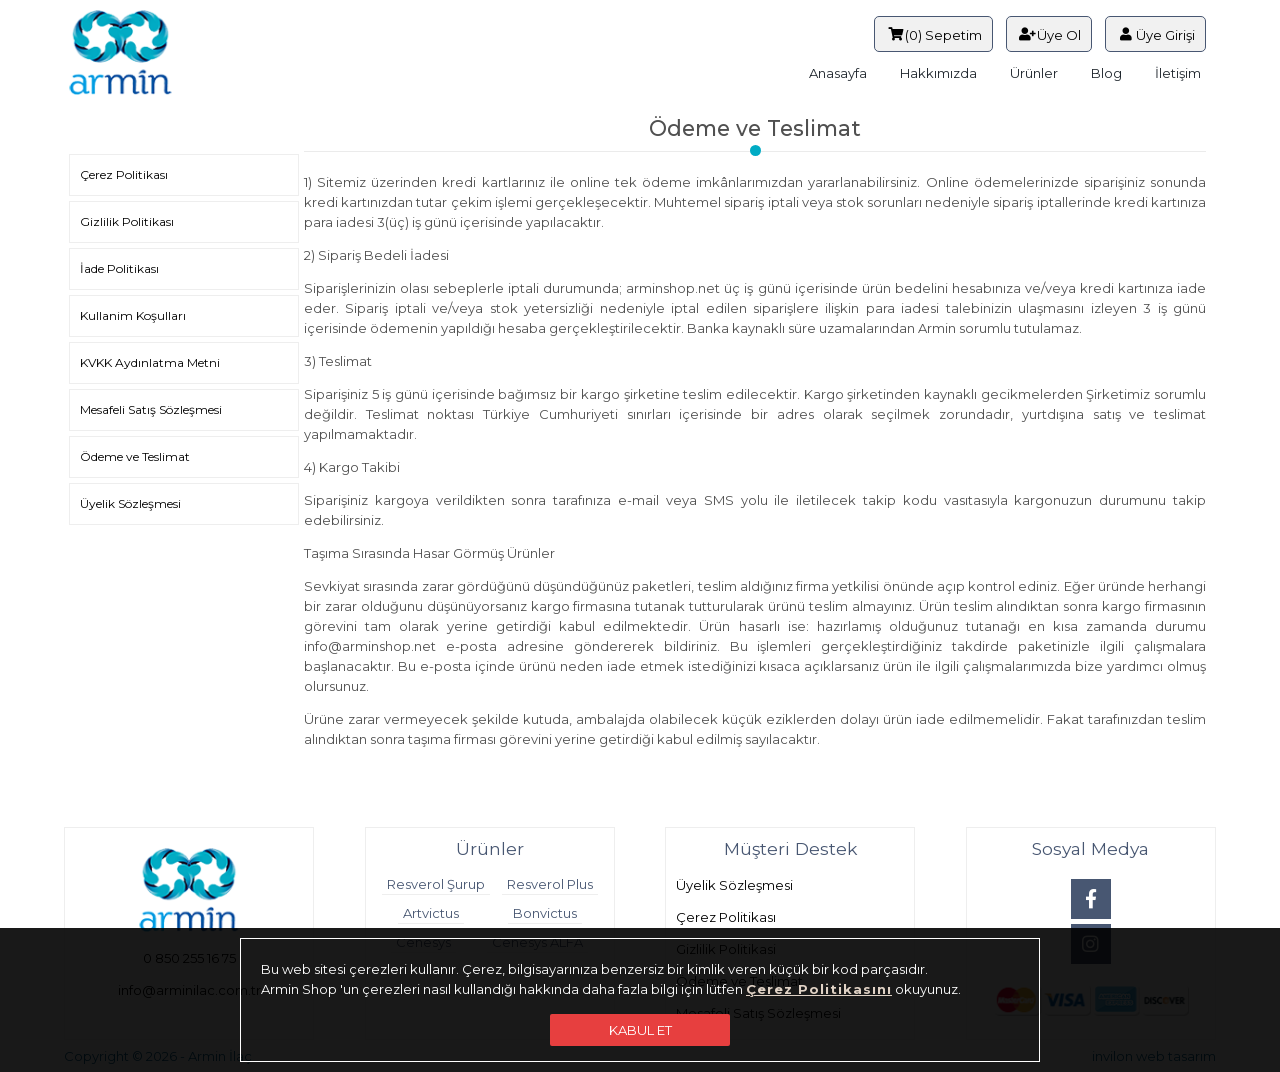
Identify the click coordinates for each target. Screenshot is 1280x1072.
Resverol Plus (550, 884)
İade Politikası (119, 268)
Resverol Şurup (436, 884)
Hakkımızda (938, 73)
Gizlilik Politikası (127, 221)
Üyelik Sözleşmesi (130, 503)
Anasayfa (838, 73)
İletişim (1178, 73)
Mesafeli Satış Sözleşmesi (151, 409)
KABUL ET (640, 1030)
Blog (1106, 73)
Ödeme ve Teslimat (135, 456)
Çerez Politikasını (819, 989)
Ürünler (1034, 73)
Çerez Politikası (124, 174)
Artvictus (431, 913)
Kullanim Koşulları (133, 315)
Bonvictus (545, 913)
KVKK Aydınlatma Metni (150, 362)
